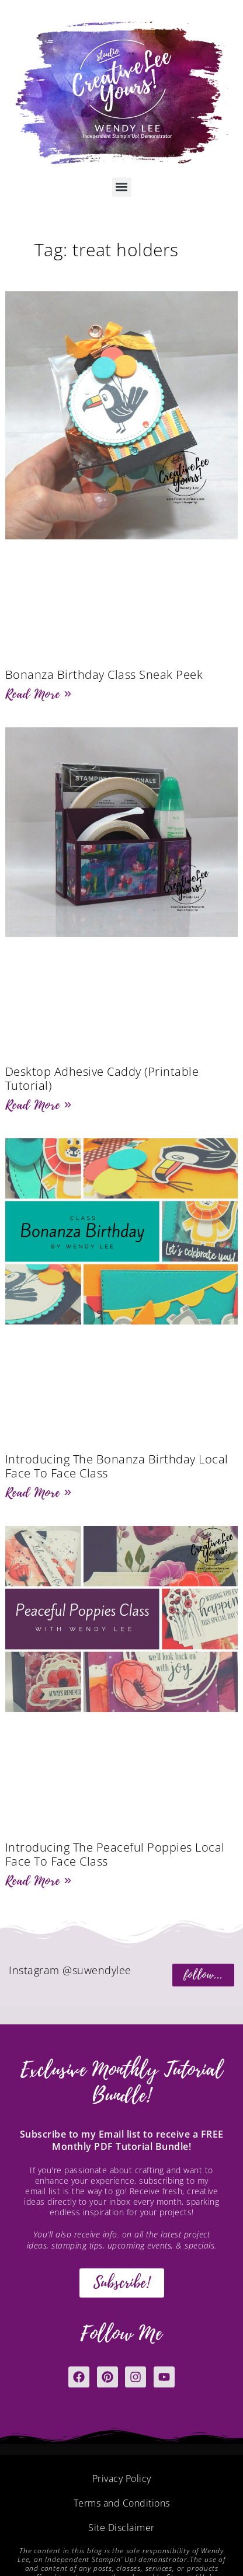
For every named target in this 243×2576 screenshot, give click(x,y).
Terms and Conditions (122, 2503)
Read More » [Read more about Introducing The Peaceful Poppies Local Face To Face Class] (38, 1880)
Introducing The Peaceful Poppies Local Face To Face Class (115, 1854)
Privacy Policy (121, 2478)
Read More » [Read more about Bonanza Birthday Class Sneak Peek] (38, 694)
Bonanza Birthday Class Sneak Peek (104, 674)
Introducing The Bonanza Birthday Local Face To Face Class (116, 1466)
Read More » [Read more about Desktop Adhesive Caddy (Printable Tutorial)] (38, 1105)
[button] (121, 187)
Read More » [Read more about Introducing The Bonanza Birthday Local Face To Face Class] (38, 1492)
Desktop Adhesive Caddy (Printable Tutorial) (102, 1078)
